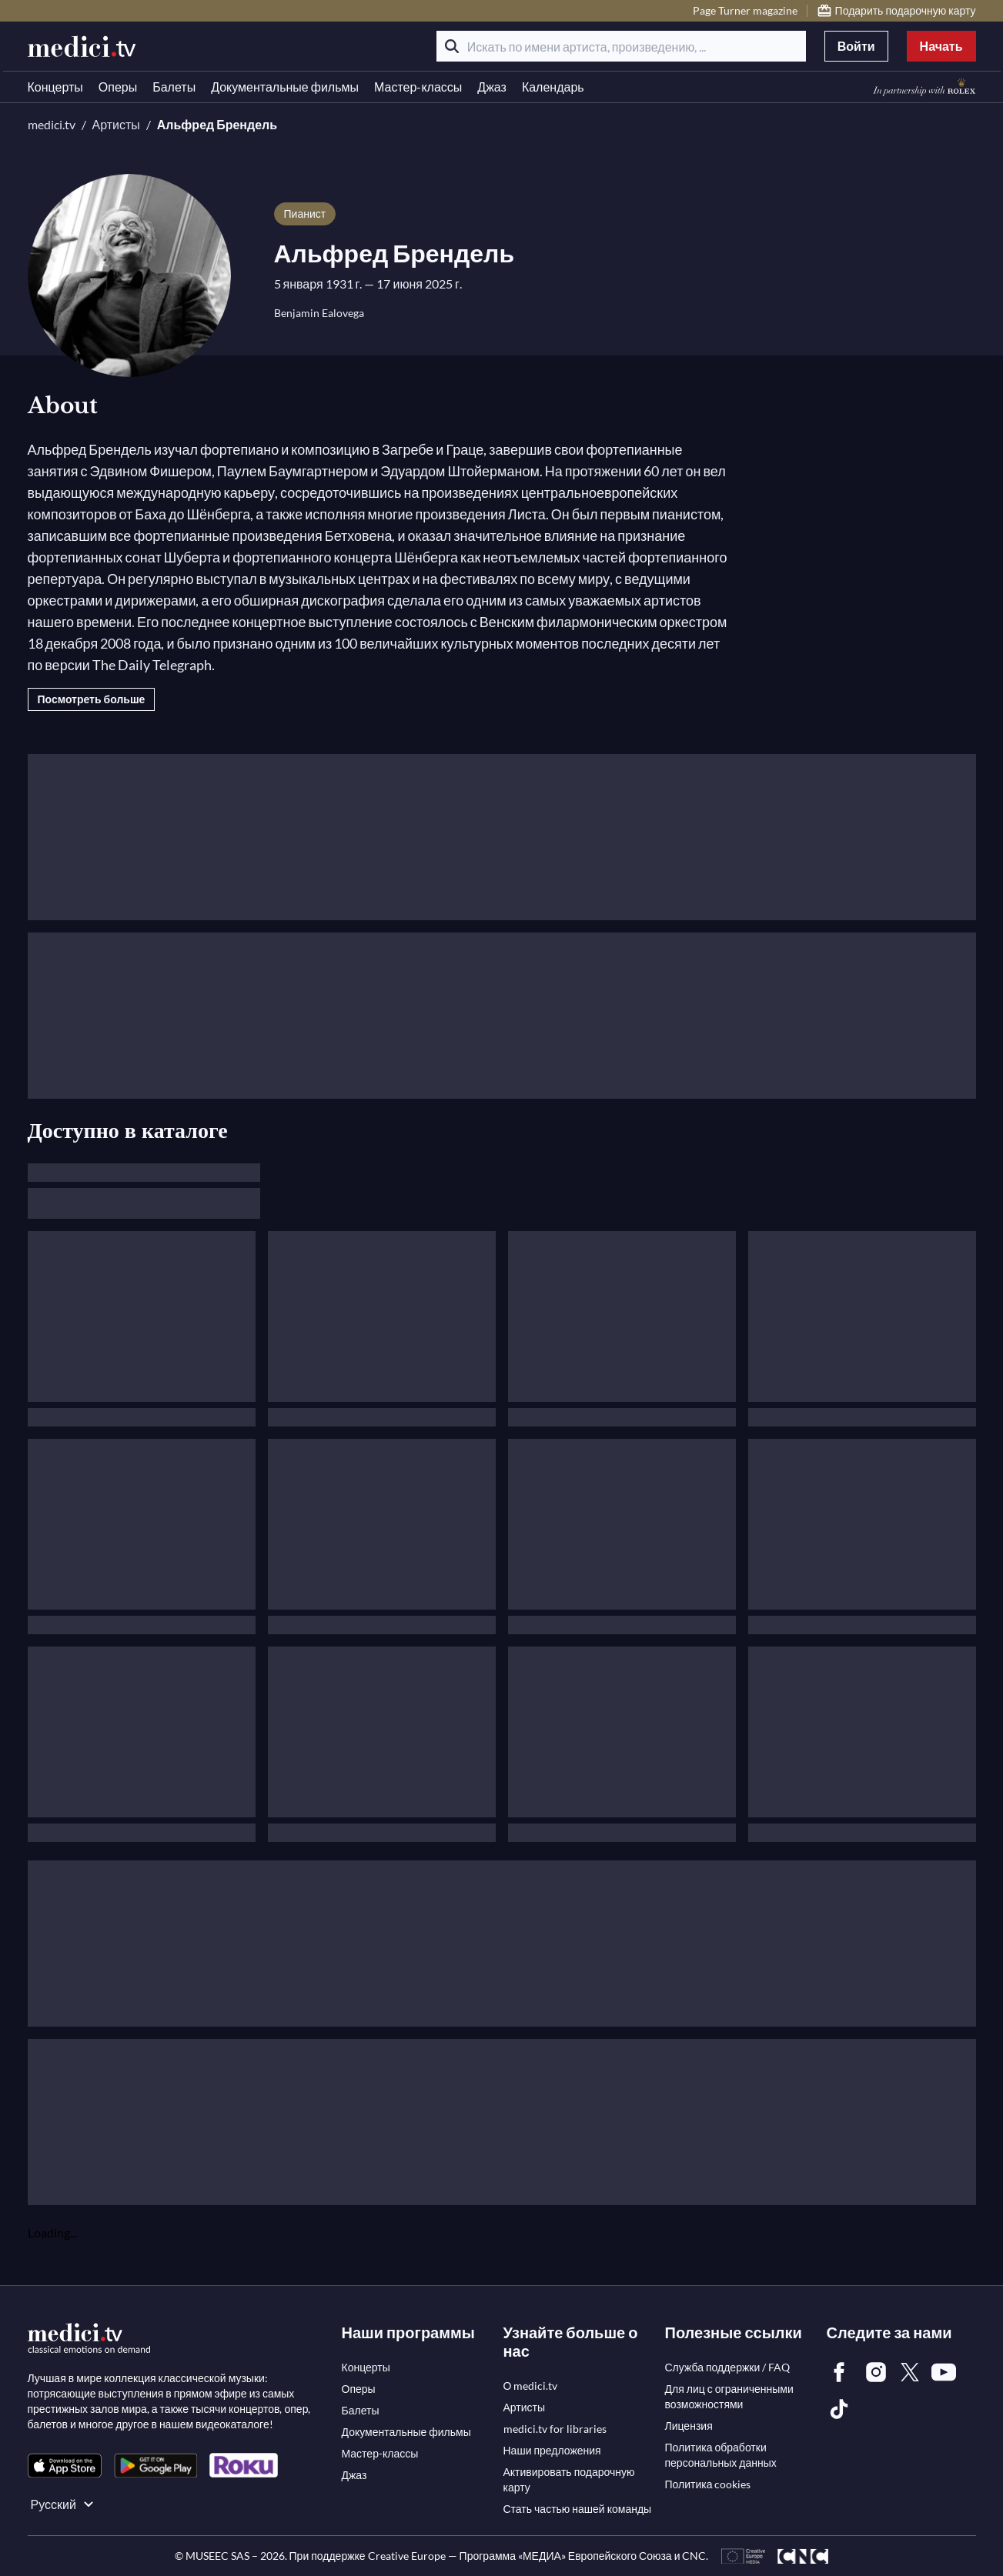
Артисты (116, 124)
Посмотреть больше (91, 699)
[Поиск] (452, 46)
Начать (941, 45)
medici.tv (51, 124)
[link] (65, 2465)
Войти (856, 45)
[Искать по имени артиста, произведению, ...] (621, 46)
